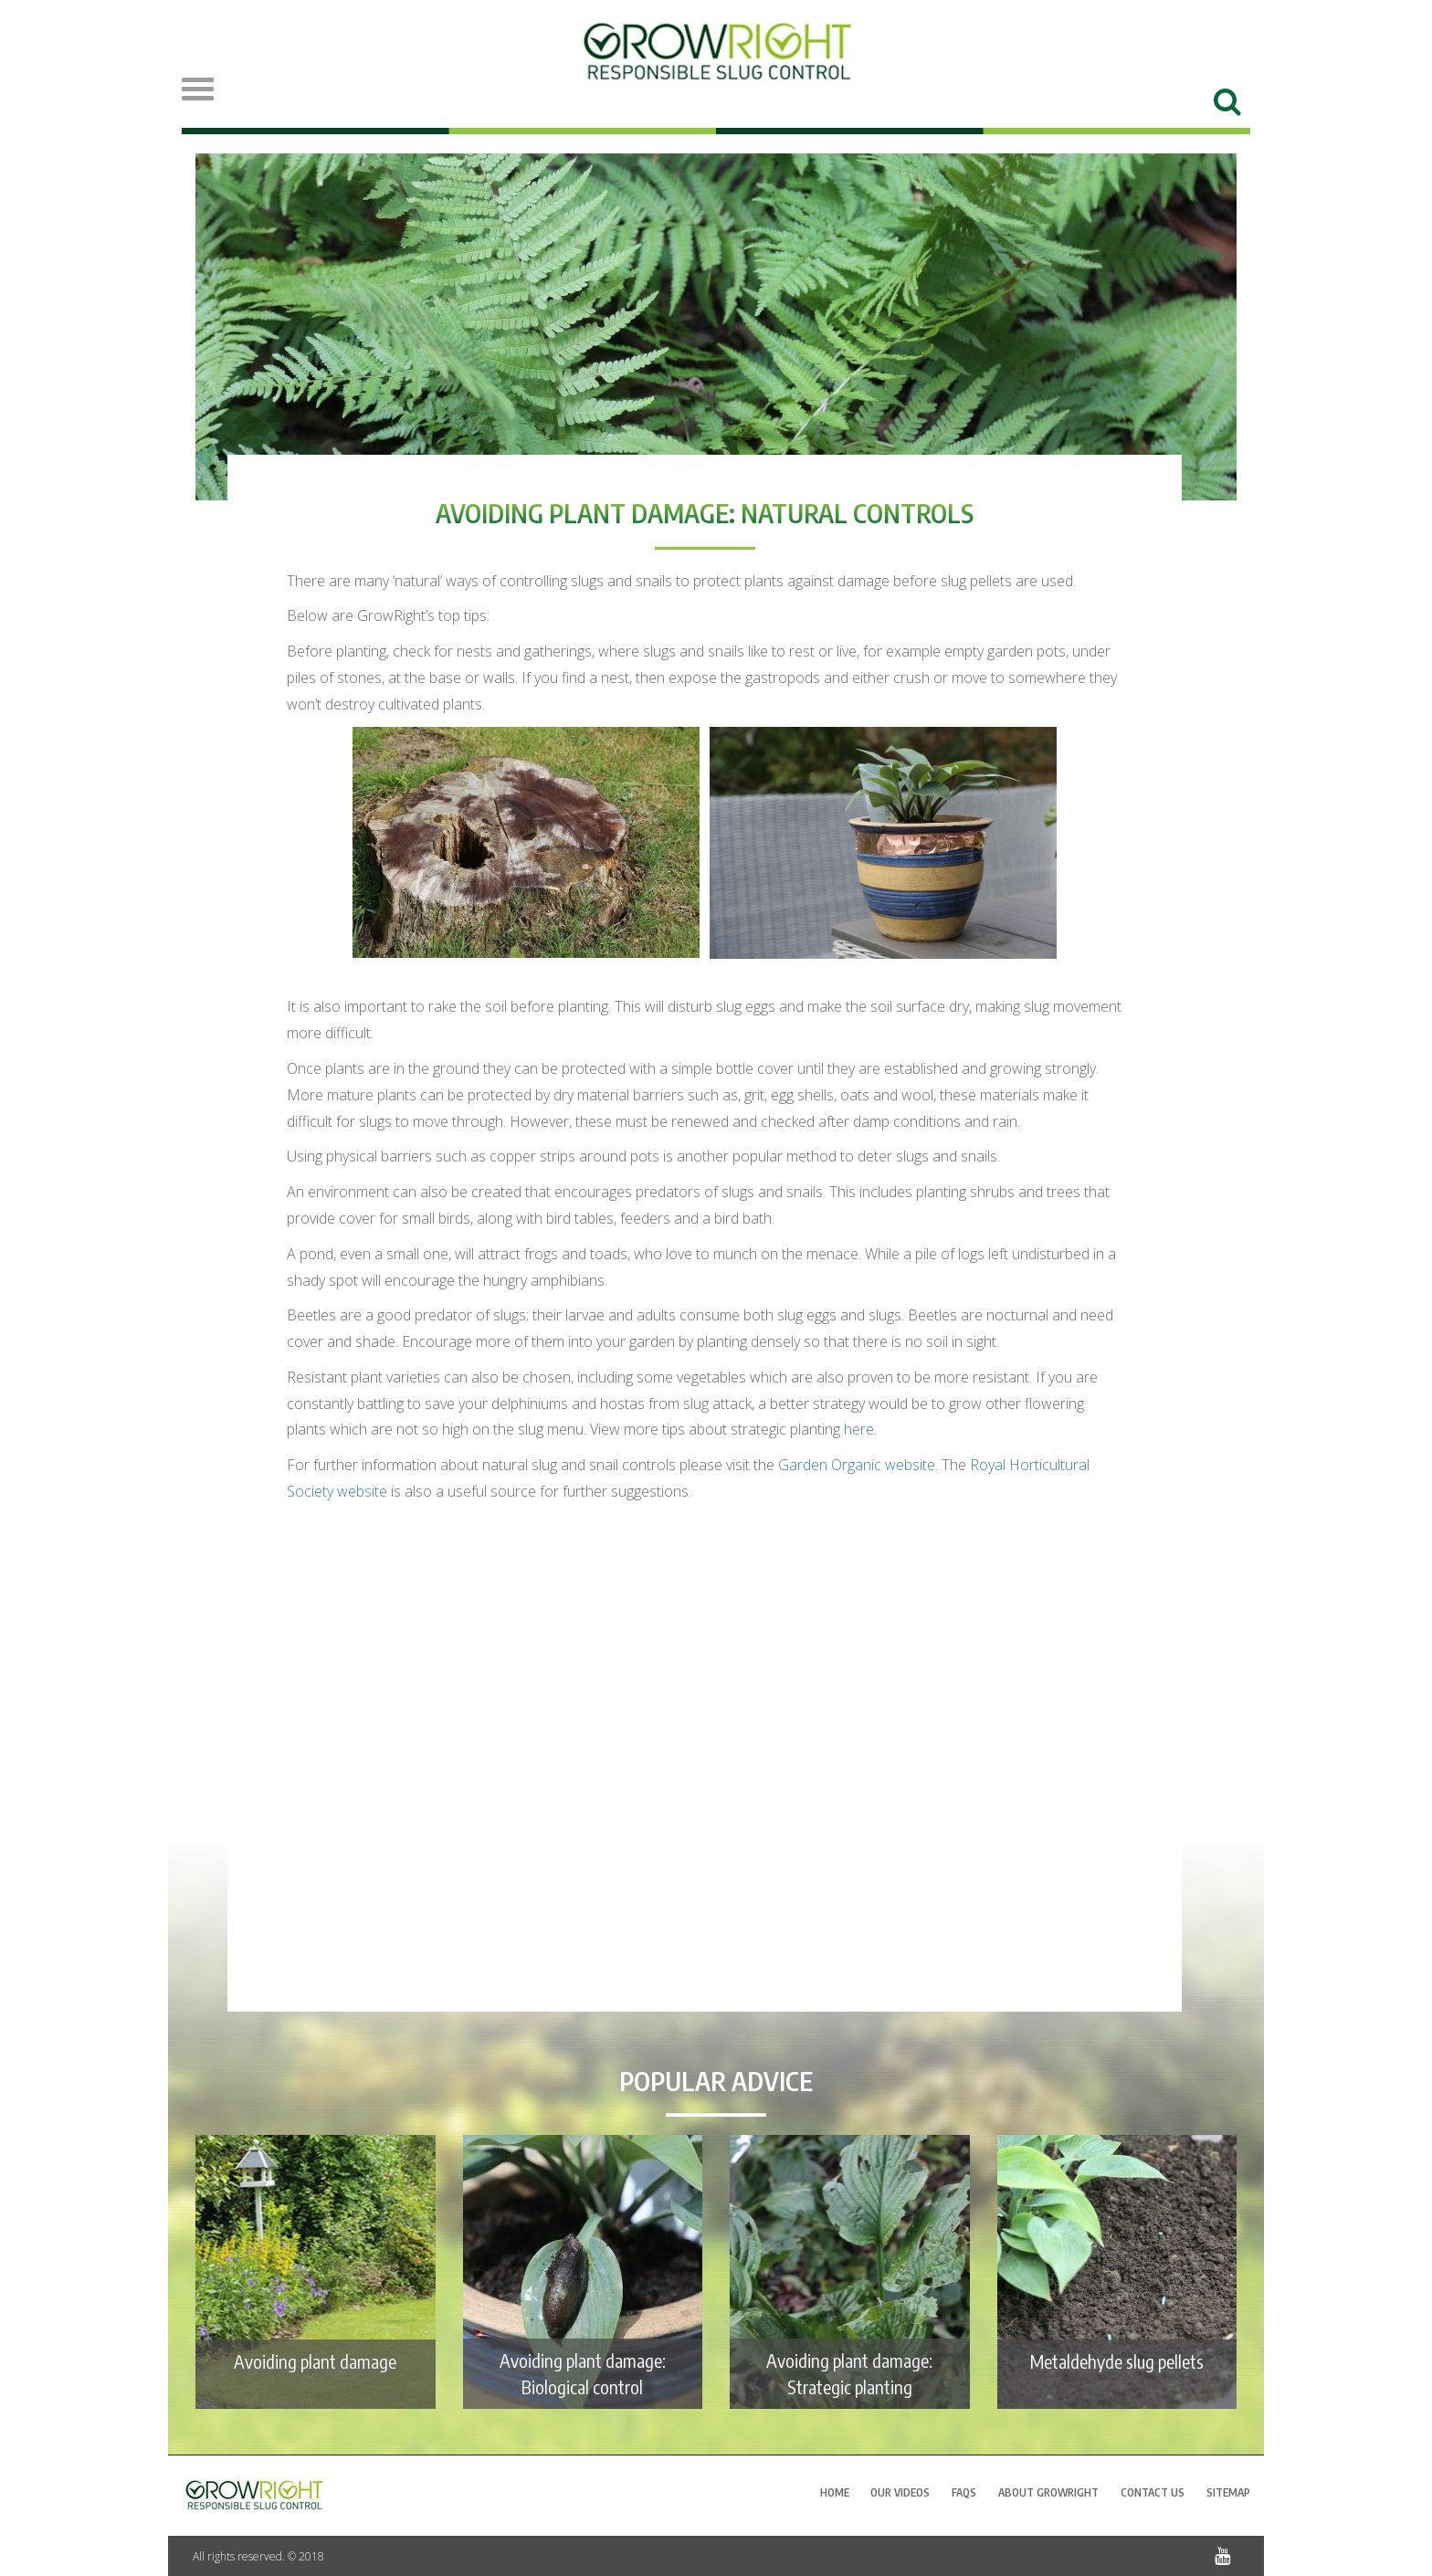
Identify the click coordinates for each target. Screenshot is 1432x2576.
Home (834, 2492)
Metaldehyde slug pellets (1117, 2361)
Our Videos (900, 2492)
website (856, 1465)
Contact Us (1153, 2492)
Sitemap (1228, 2492)
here (859, 1429)
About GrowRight (1048, 2492)
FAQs (964, 2492)
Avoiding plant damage (315, 2361)
